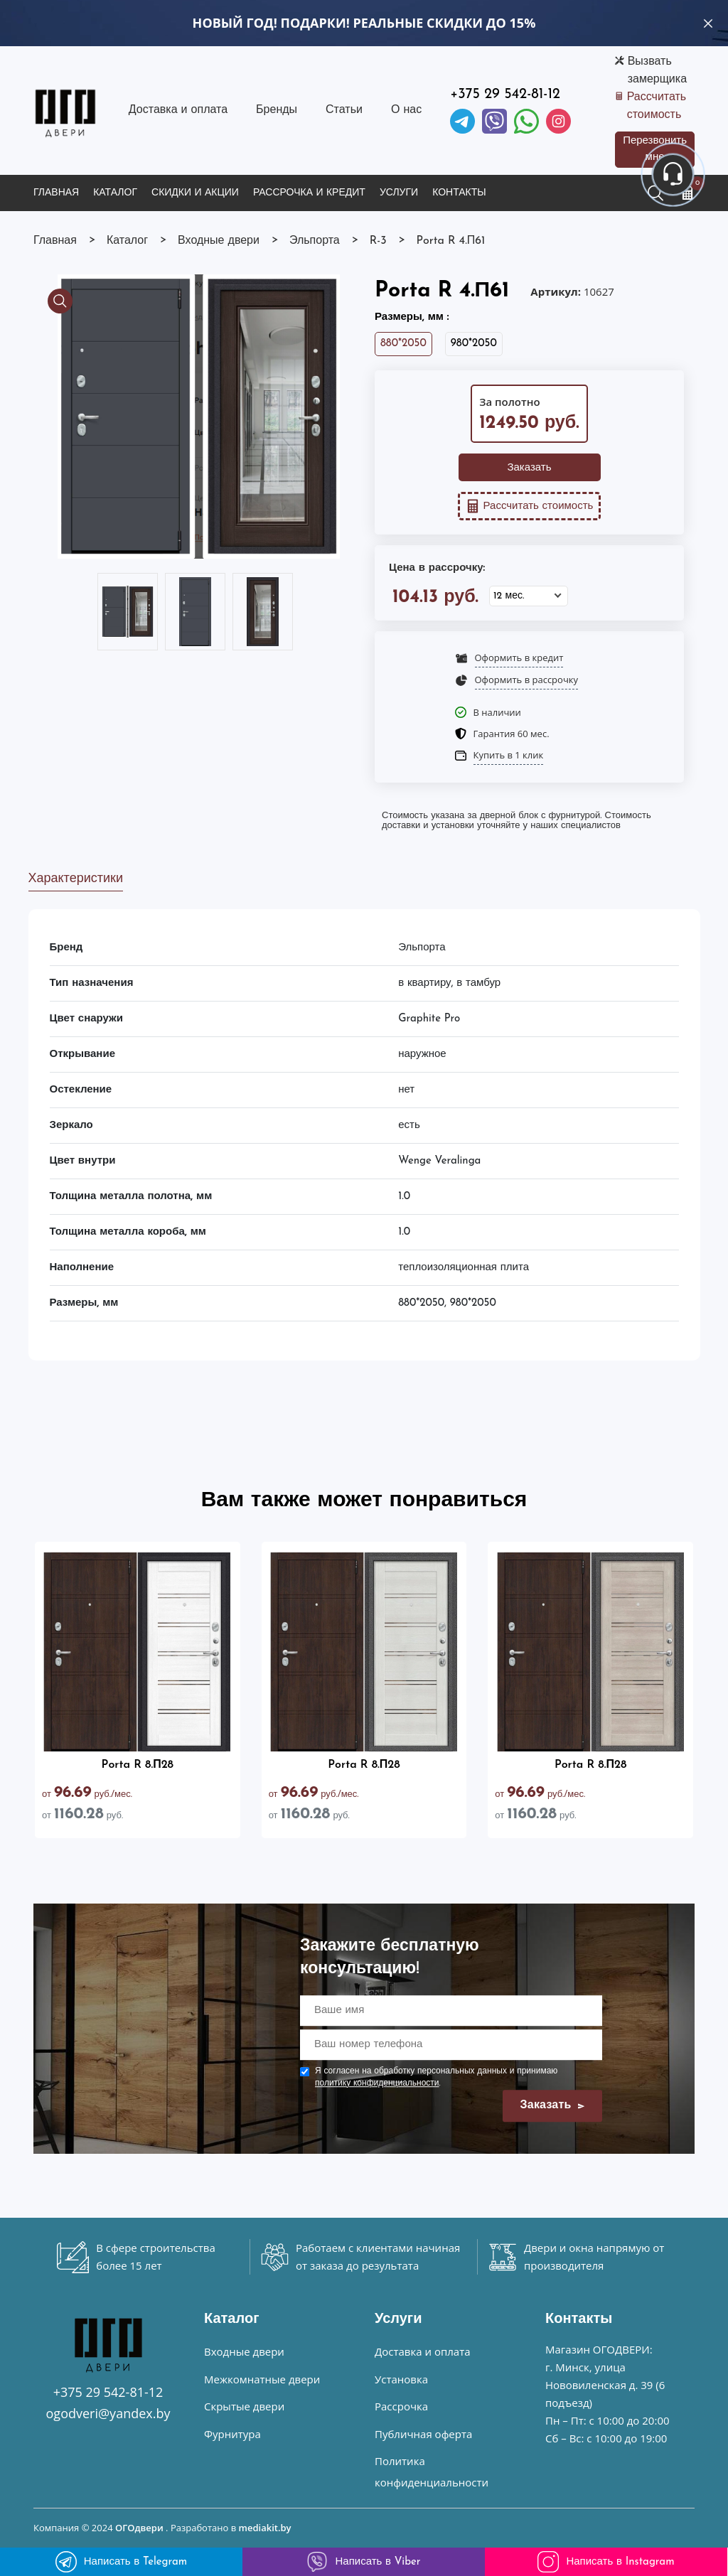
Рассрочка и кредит (309, 193)
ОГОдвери (139, 2527)
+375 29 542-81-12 (505, 94)
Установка (401, 2379)
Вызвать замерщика (657, 70)
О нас (406, 110)
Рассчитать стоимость (657, 106)
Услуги (399, 193)
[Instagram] (558, 121)
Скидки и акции (195, 193)
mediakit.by (265, 2527)
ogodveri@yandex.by (108, 2413)
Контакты (459, 193)
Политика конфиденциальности (431, 2471)
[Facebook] (526, 121)
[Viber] (494, 121)
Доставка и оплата (178, 110)
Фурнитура (232, 2434)
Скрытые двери (244, 2406)
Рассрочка (401, 2406)
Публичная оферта (423, 2434)
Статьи (344, 110)
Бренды (276, 110)
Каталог (115, 193)
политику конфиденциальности (377, 2083)
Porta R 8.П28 (137, 1765)
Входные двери (244, 2351)
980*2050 (474, 343)
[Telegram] (462, 121)
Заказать (529, 468)
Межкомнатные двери (262, 2379)
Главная (56, 193)
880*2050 (403, 343)
